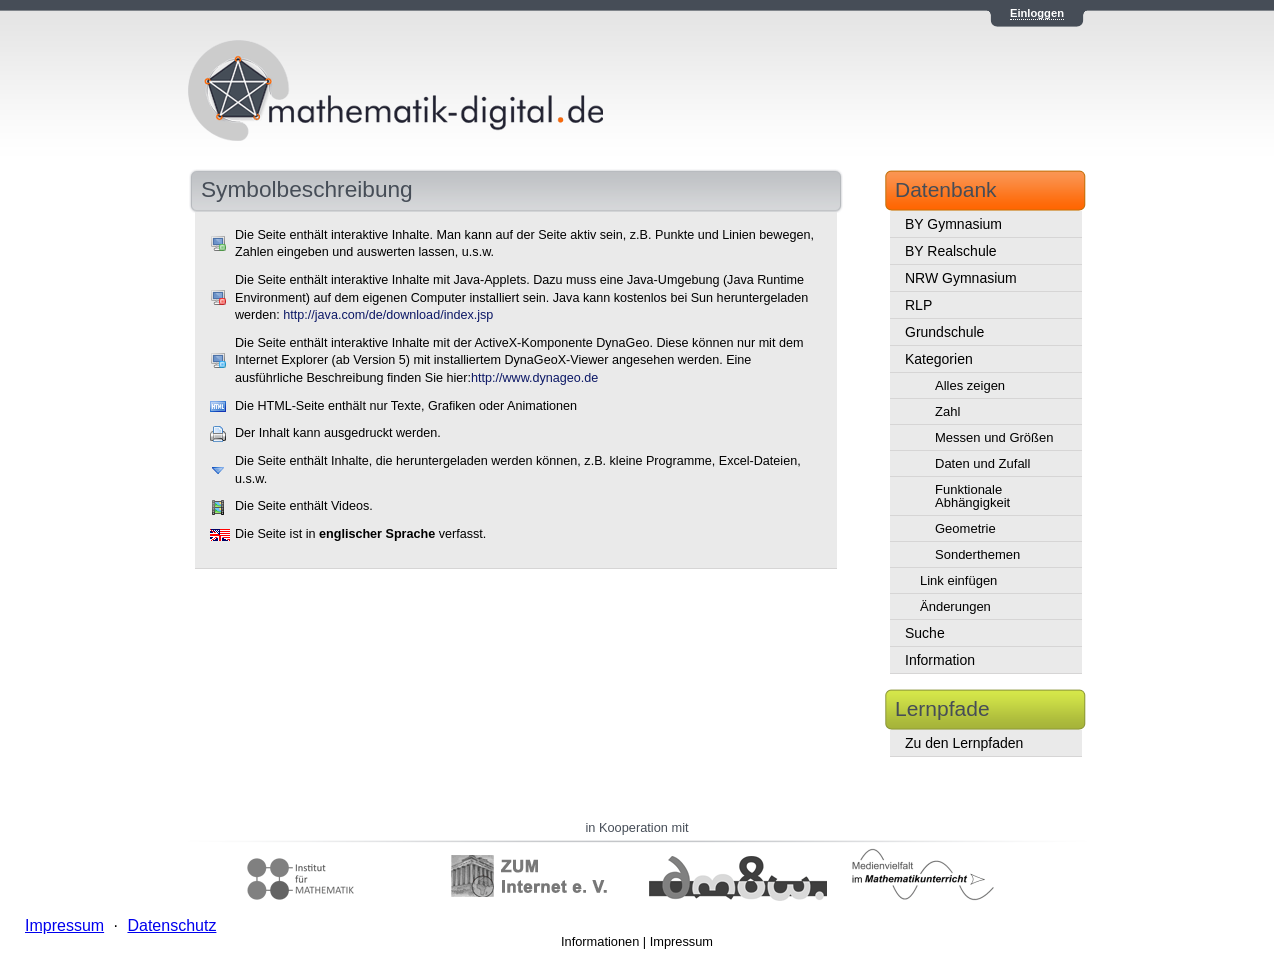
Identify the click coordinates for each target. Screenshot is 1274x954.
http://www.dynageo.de (534, 378)
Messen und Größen (994, 437)
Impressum (681, 941)
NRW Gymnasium (961, 278)
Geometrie (965, 528)
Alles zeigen (970, 385)
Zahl (947, 411)
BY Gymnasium (953, 224)
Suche (925, 633)
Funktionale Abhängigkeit (972, 496)
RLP (918, 305)
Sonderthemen (977, 554)
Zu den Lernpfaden (964, 743)
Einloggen (1037, 13)
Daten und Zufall (982, 463)
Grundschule (944, 332)
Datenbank (946, 189)
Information (940, 660)
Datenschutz (171, 925)
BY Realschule (951, 251)
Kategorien (939, 359)
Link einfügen (958, 580)
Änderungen (955, 606)
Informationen (600, 941)
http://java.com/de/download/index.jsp (388, 315)
